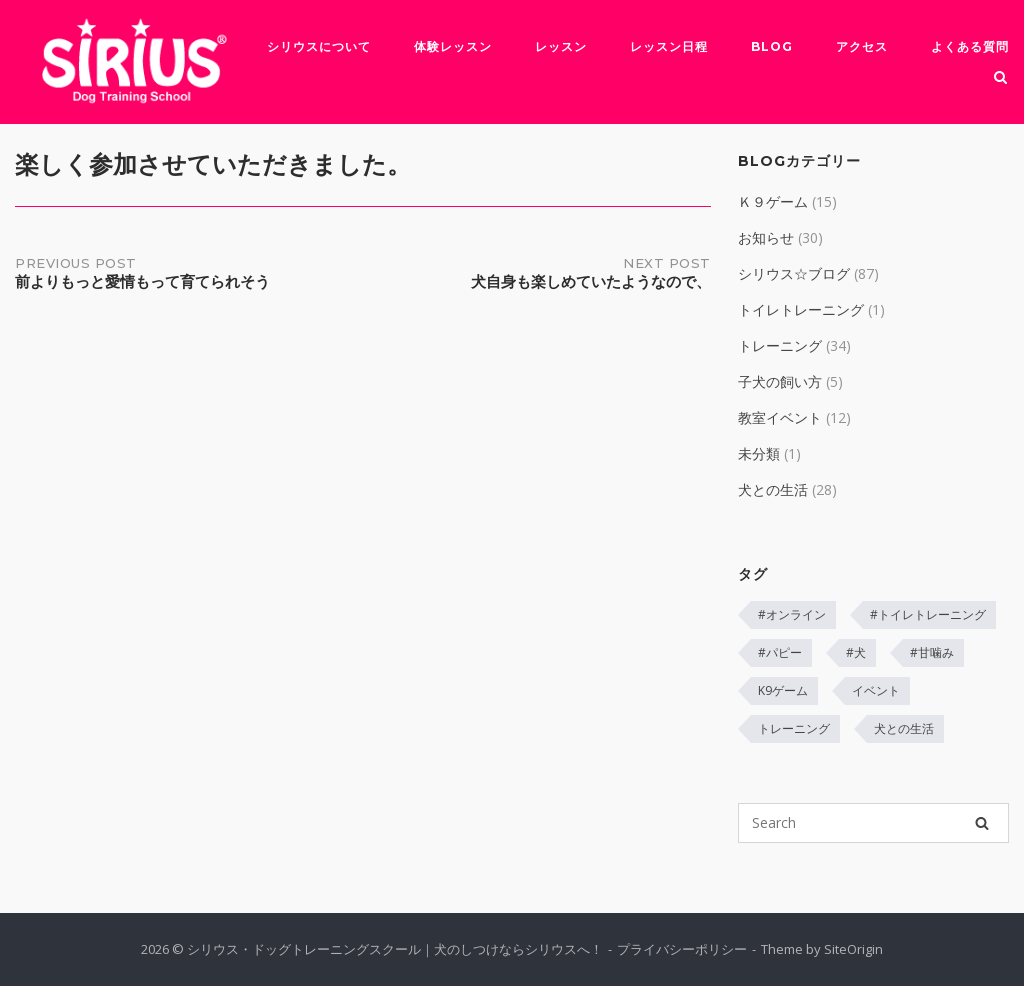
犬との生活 (773, 489)
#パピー (780, 652)
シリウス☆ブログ (794, 273)
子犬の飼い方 (780, 381)
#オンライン (792, 614)
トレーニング (780, 345)
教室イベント (780, 417)
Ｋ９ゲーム (773, 201)
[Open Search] (1000, 79)
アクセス (862, 46)
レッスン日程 (669, 46)
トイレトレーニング (801, 309)
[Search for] (873, 823)
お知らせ (766, 237)
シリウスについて (319, 46)
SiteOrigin (853, 949)
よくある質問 (970, 46)
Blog (772, 46)
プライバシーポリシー (682, 949)
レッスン (561, 46)
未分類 (759, 453)
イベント (876, 690)
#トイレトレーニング (928, 614)
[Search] (982, 823)
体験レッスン (453, 46)
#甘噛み (932, 652)
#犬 (856, 652)
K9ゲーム (783, 690)
